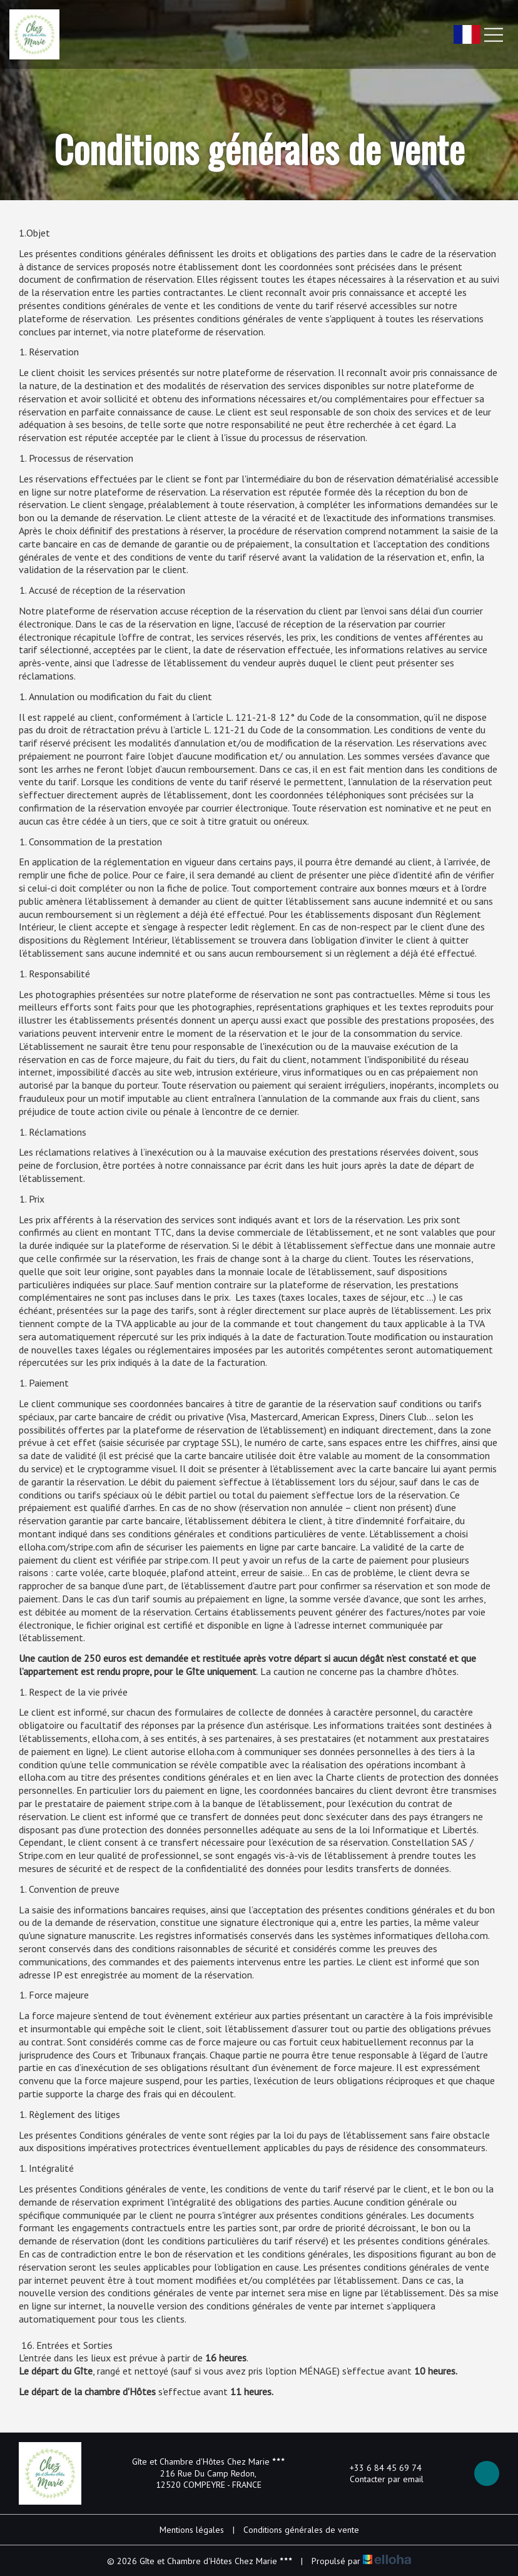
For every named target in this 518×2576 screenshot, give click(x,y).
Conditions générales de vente (301, 2529)
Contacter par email (379, 2479)
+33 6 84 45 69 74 (378, 2467)
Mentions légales (192, 2529)
